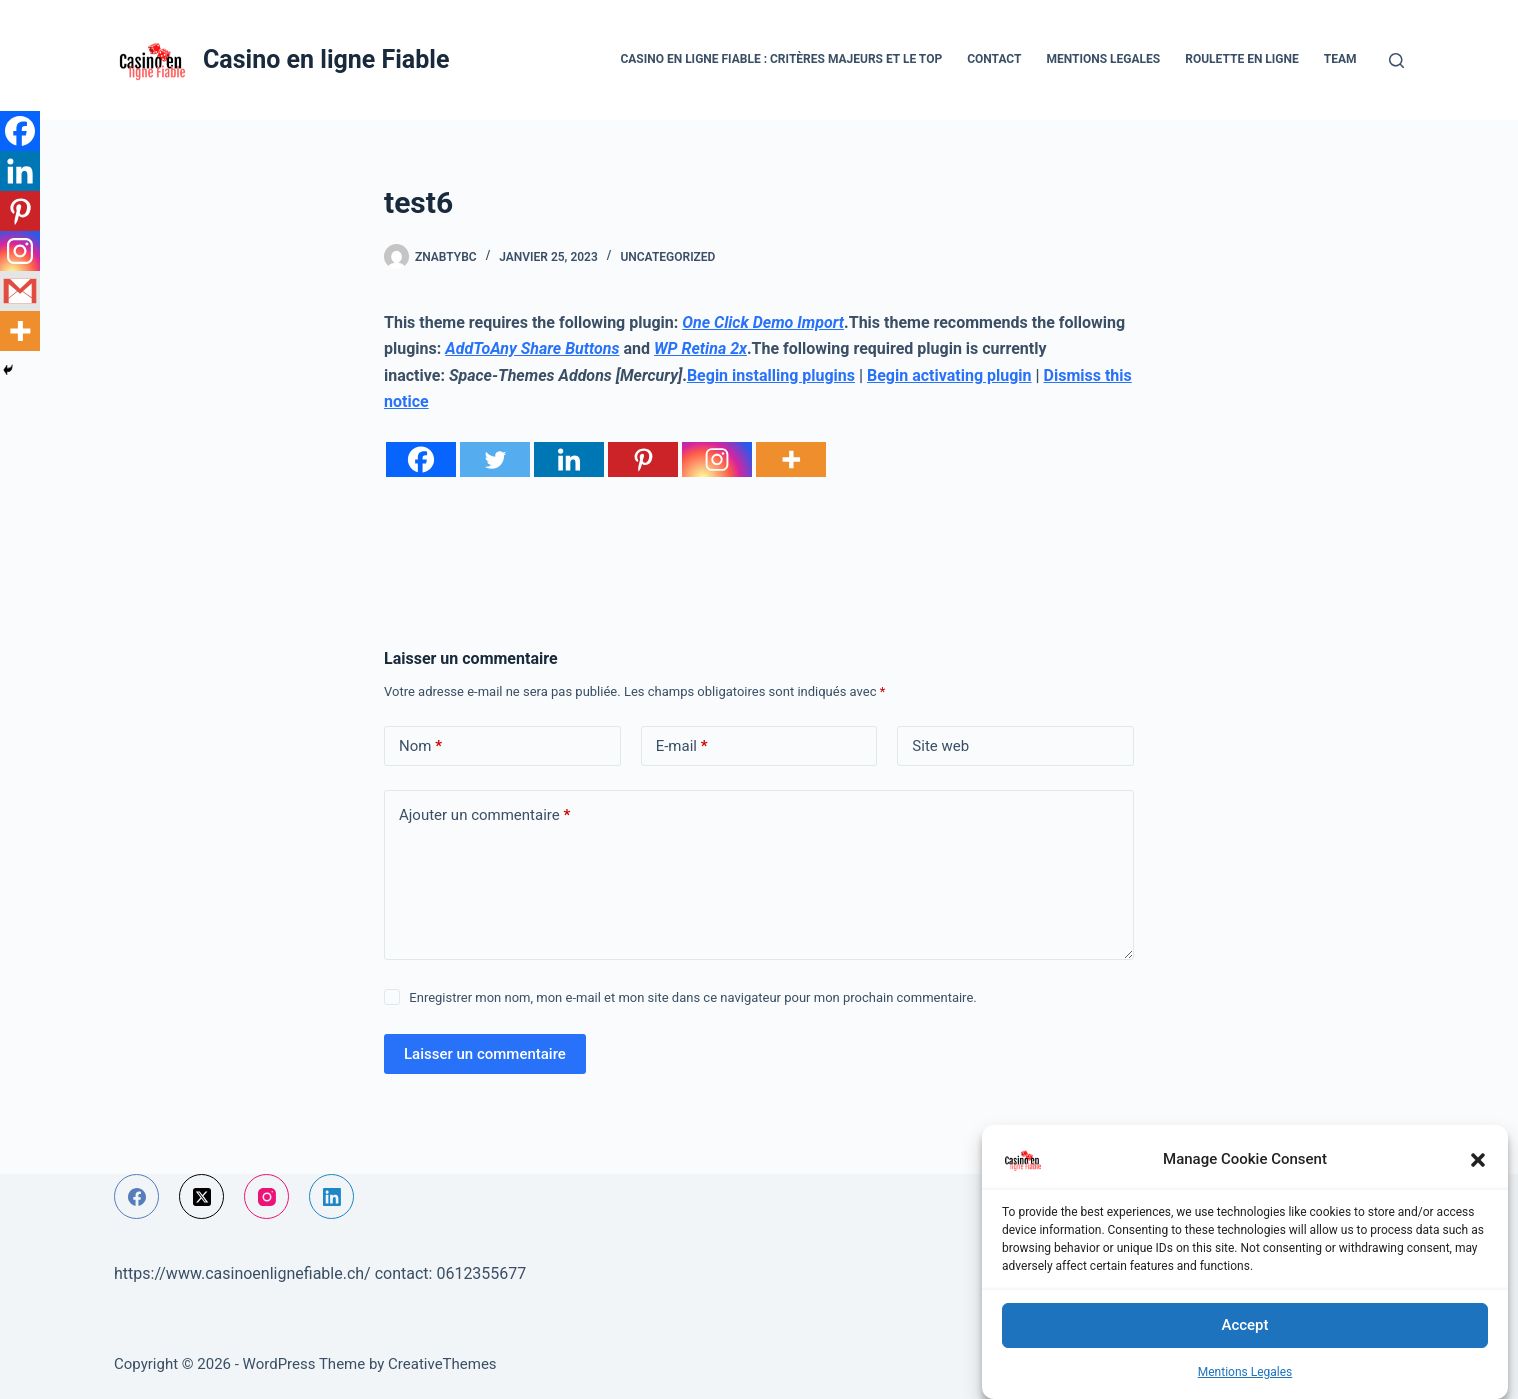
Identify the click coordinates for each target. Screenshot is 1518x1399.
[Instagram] (717, 459)
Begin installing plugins (771, 375)
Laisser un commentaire (485, 1054)
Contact (994, 59)
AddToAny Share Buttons (532, 348)
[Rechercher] (1396, 60)
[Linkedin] (569, 459)
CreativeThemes (442, 1364)
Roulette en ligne (1242, 59)
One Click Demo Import (763, 322)
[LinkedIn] (331, 1196)
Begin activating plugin (949, 375)
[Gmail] (20, 291)
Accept (1244, 1325)
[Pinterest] (643, 459)
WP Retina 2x (700, 348)
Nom (420, 746)
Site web (940, 746)
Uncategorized (667, 257)
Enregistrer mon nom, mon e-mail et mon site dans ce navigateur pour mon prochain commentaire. (692, 997)
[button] (1478, 1160)
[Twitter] (495, 459)
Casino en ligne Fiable (326, 59)
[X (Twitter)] (201, 1196)
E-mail (682, 746)
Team (1340, 59)
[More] (791, 459)
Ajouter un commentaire (484, 815)
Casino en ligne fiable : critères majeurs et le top (781, 59)
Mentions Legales (1245, 1372)
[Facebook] (421, 459)
